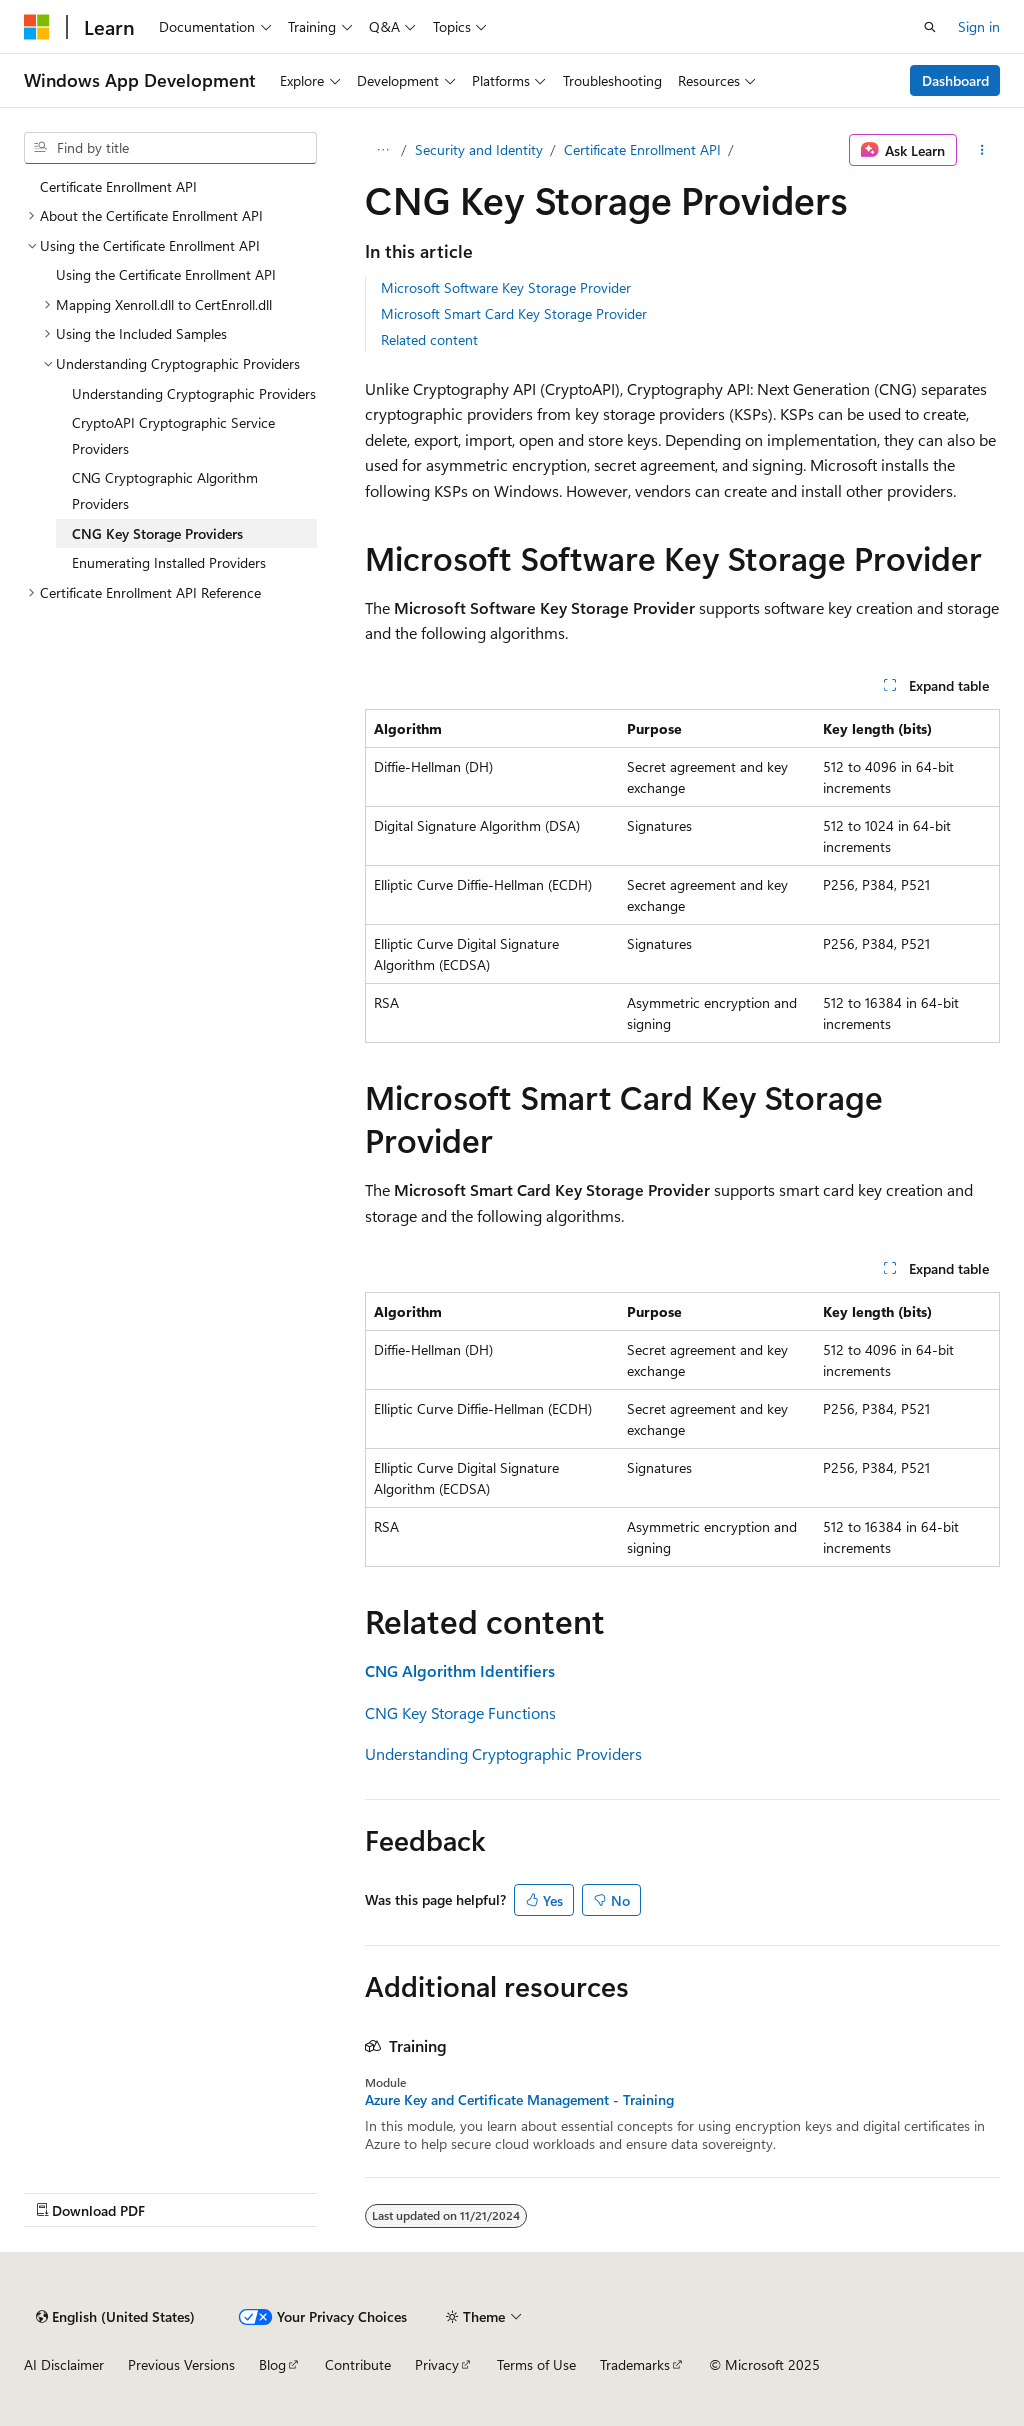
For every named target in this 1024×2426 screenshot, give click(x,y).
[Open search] (930, 27)
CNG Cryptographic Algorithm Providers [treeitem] (165, 490)
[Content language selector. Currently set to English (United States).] (115, 2317)
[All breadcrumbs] (382, 150)
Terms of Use (536, 2364)
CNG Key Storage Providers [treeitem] (157, 533)
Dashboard (955, 80)
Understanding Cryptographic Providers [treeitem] (194, 393)
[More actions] (982, 150)
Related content (429, 339)
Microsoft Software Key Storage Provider (506, 287)
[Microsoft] (37, 27)
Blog (272, 2364)
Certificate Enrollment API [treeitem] (118, 186)
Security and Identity (479, 149)
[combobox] (170, 148)
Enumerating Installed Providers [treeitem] (169, 562)
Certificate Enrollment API (642, 149)
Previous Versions (181, 2364)
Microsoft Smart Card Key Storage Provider (514, 313)
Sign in (979, 26)
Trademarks (635, 2364)
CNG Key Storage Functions (460, 1712)
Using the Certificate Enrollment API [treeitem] (166, 274)
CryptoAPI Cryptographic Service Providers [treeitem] (173, 435)
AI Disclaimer (64, 2364)
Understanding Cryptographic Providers (503, 1753)
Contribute (358, 2364)
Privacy (437, 2364)
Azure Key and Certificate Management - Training (519, 2100)
